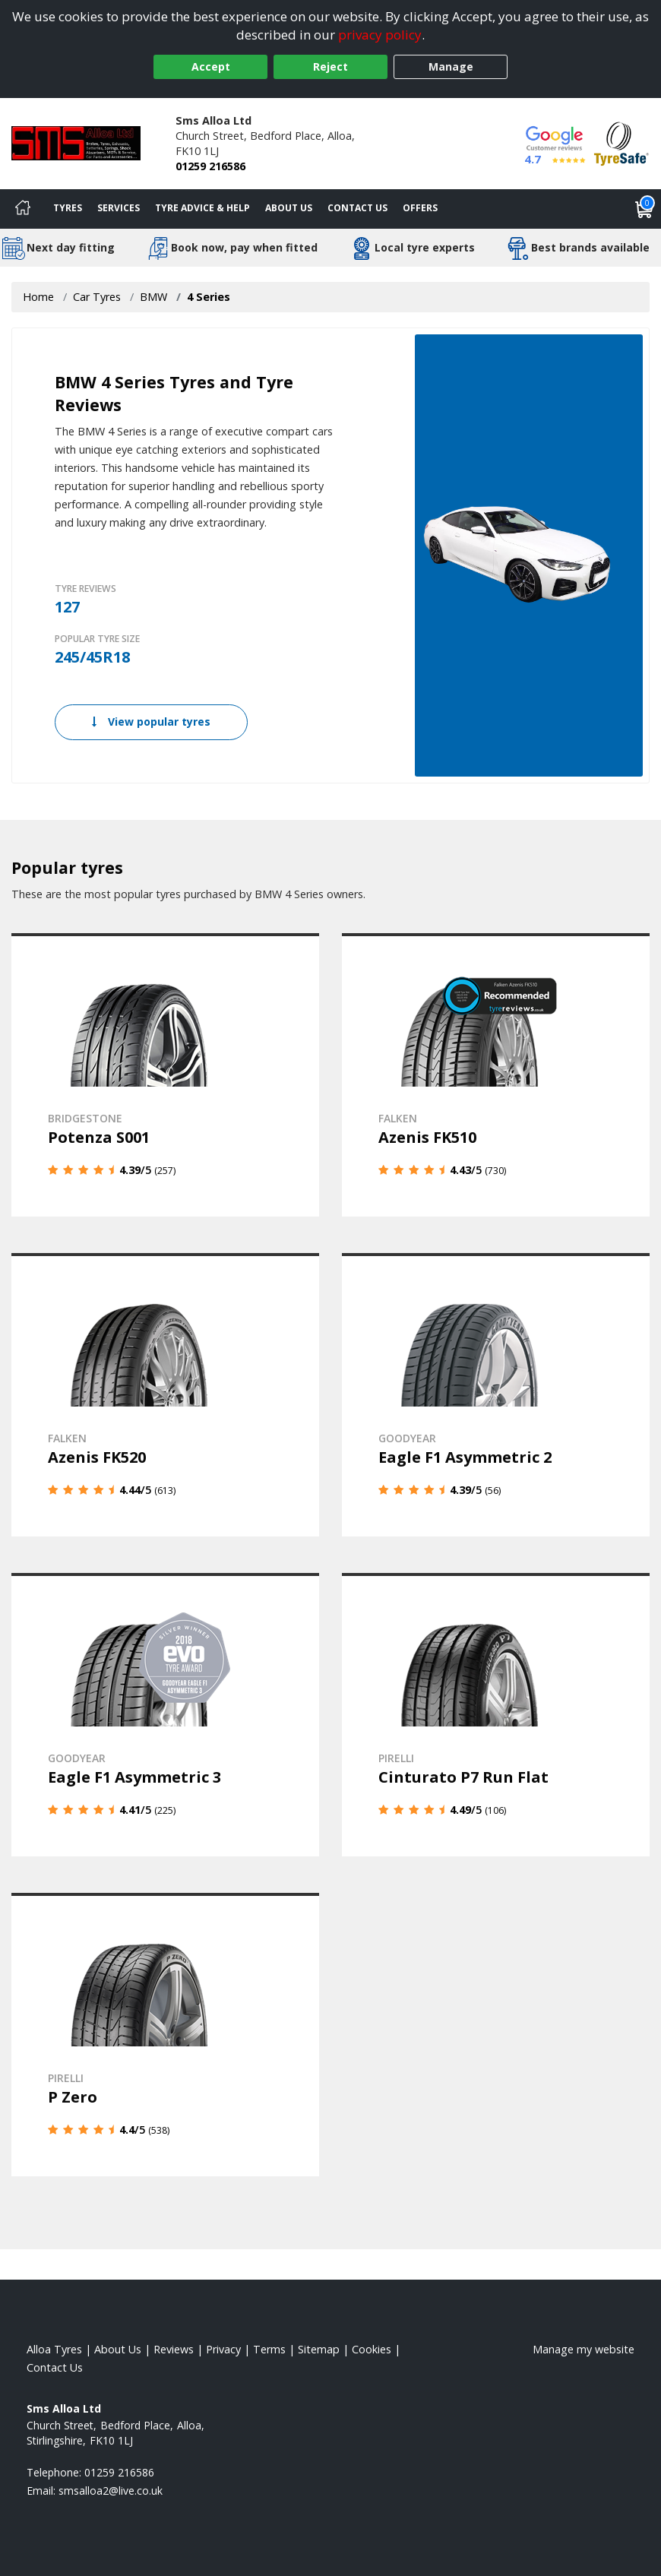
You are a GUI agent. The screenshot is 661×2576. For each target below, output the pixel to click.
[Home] (23, 209)
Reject (330, 66)
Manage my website (583, 2349)
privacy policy (380, 34)
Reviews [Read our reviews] (173, 2349)
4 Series (208, 297)
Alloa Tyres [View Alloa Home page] (54, 2349)
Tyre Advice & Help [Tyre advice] (202, 207)
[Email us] (111, 2490)
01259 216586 (210, 166)
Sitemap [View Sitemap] (319, 2349)
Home (38, 297)
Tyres (67, 207)
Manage (451, 66)
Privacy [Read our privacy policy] (223, 2349)
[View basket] (644, 209)
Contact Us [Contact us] (357, 207)
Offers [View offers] (420, 207)
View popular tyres (151, 721)
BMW (153, 297)
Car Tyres (97, 297)
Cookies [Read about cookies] (371, 2349)
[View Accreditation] (621, 142)
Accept (210, 66)
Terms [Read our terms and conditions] (269, 2349)
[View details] (165, 1075)
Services (118, 207)
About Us (288, 207)
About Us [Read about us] (117, 2349)
